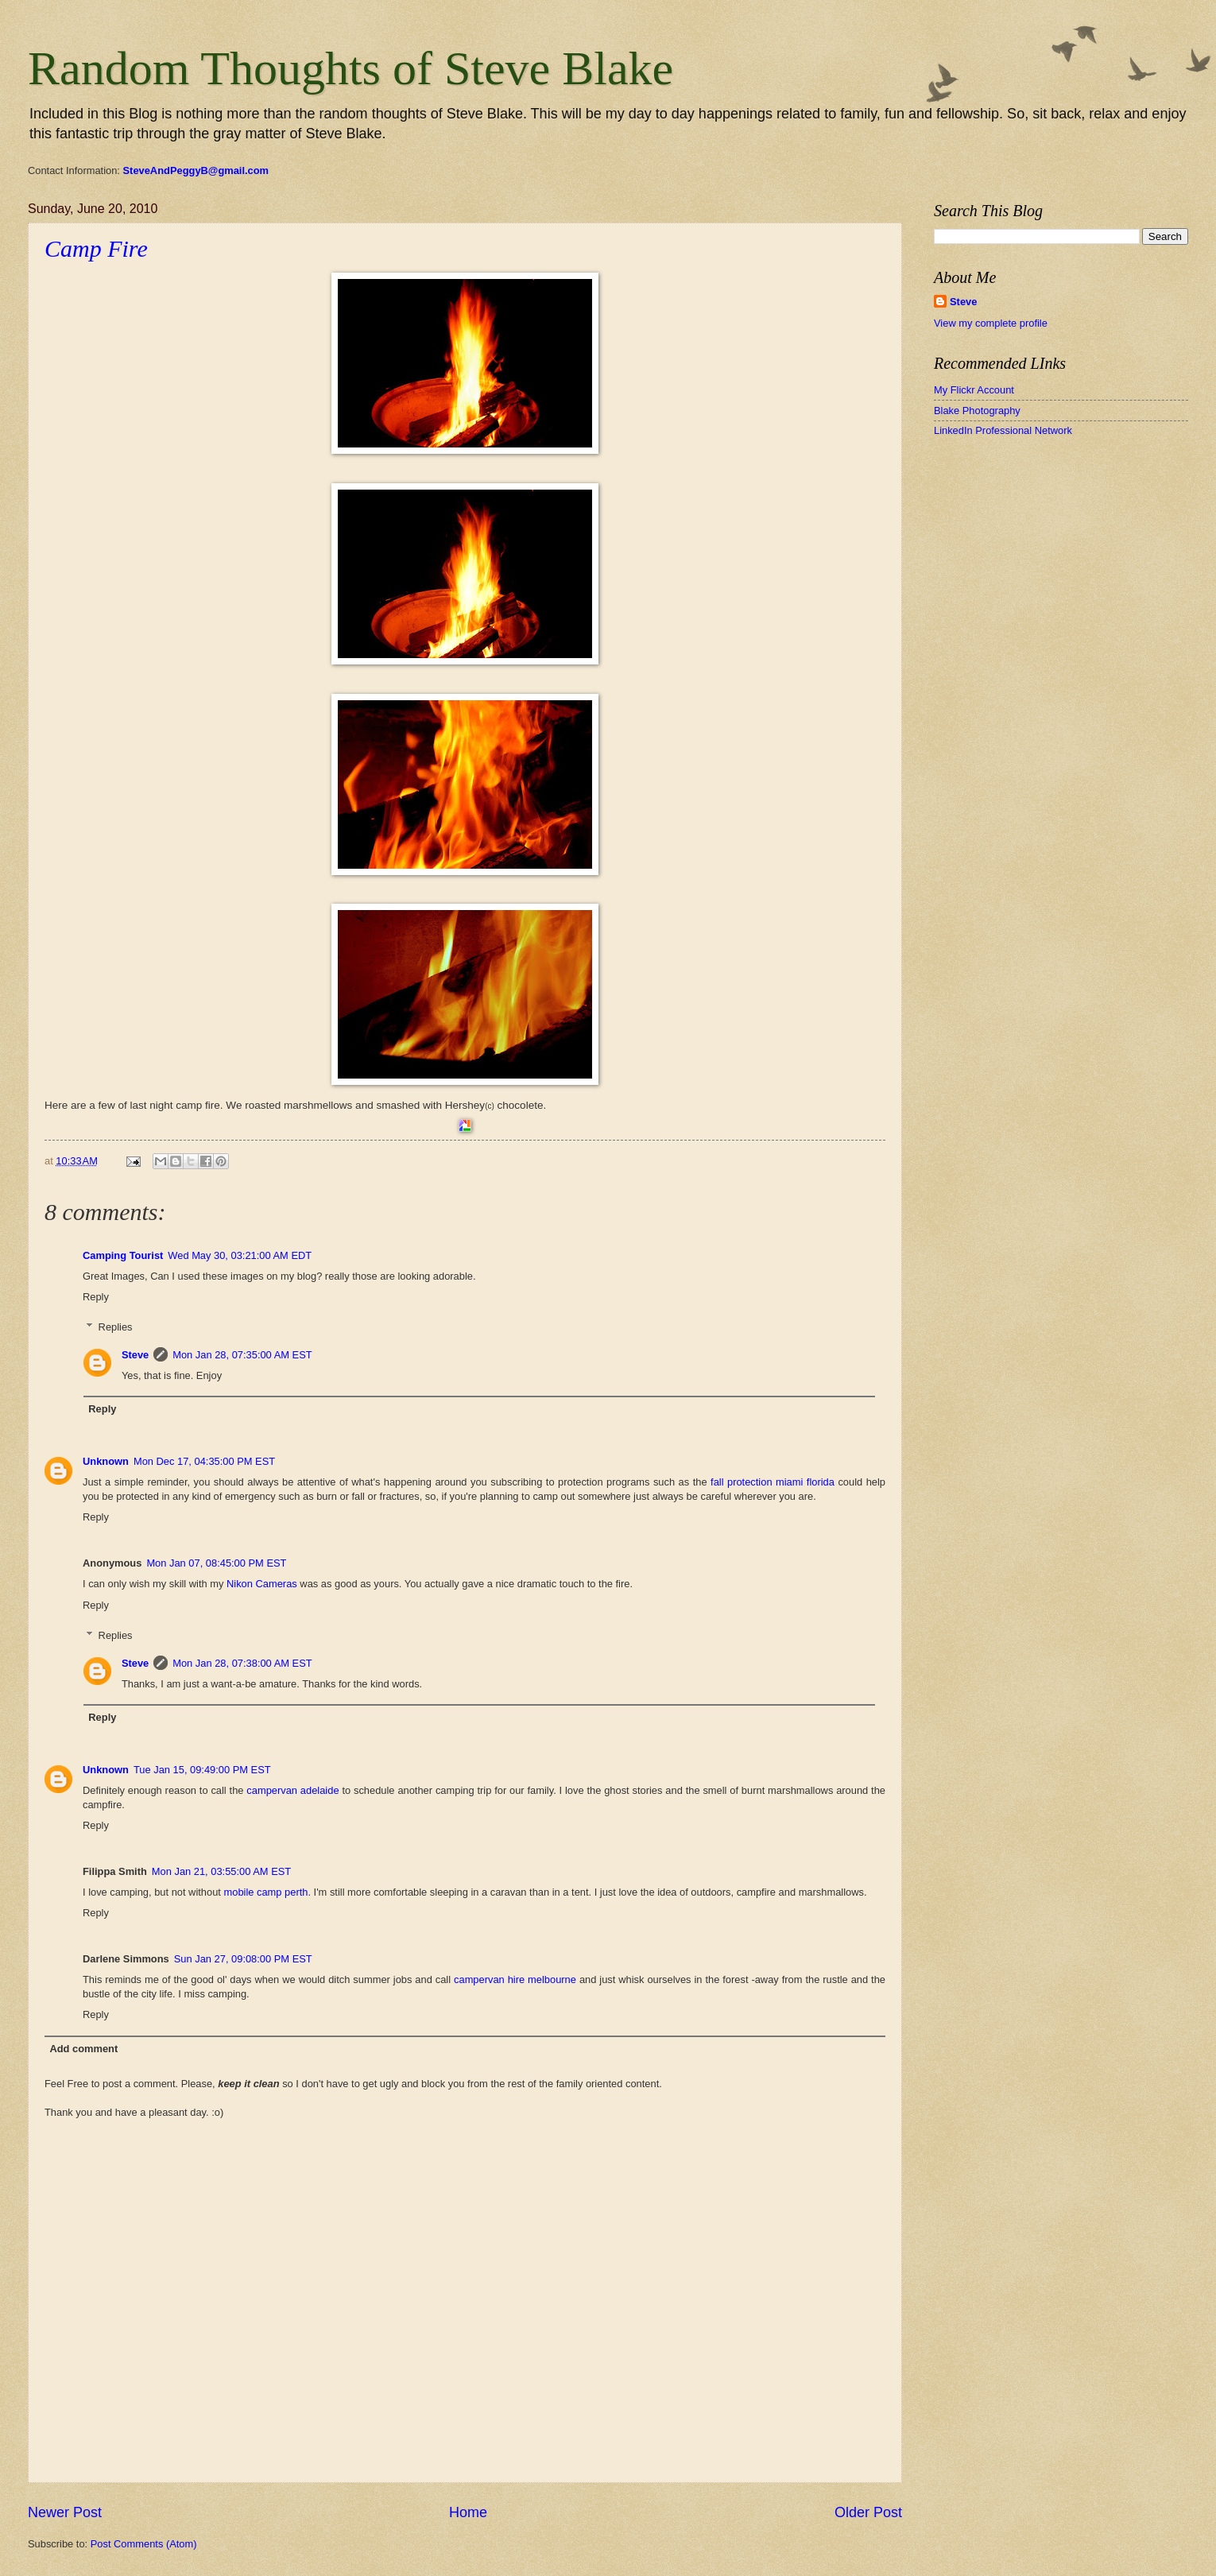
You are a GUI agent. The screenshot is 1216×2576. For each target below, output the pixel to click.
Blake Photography (977, 410)
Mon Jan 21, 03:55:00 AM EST (221, 1871)
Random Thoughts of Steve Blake (350, 68)
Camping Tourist (123, 1255)
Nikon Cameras (262, 1584)
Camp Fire (96, 248)
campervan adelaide (292, 1790)
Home (468, 2512)
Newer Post (65, 2512)
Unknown (106, 1461)
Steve (135, 1355)
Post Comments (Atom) (144, 2544)
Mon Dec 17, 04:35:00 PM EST (204, 1461)
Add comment (83, 2049)
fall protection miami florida (773, 1482)
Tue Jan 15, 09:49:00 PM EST (202, 1770)
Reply (96, 1297)
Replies (116, 1327)
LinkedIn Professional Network (1003, 430)
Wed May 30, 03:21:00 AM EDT (240, 1255)
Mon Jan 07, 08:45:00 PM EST (216, 1563)
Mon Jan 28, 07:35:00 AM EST (242, 1355)
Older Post (868, 2512)
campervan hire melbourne (515, 1979)
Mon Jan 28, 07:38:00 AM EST (242, 1663)
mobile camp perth (266, 1892)
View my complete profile (991, 323)
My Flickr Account (974, 390)
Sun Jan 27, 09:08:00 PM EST (243, 1959)
